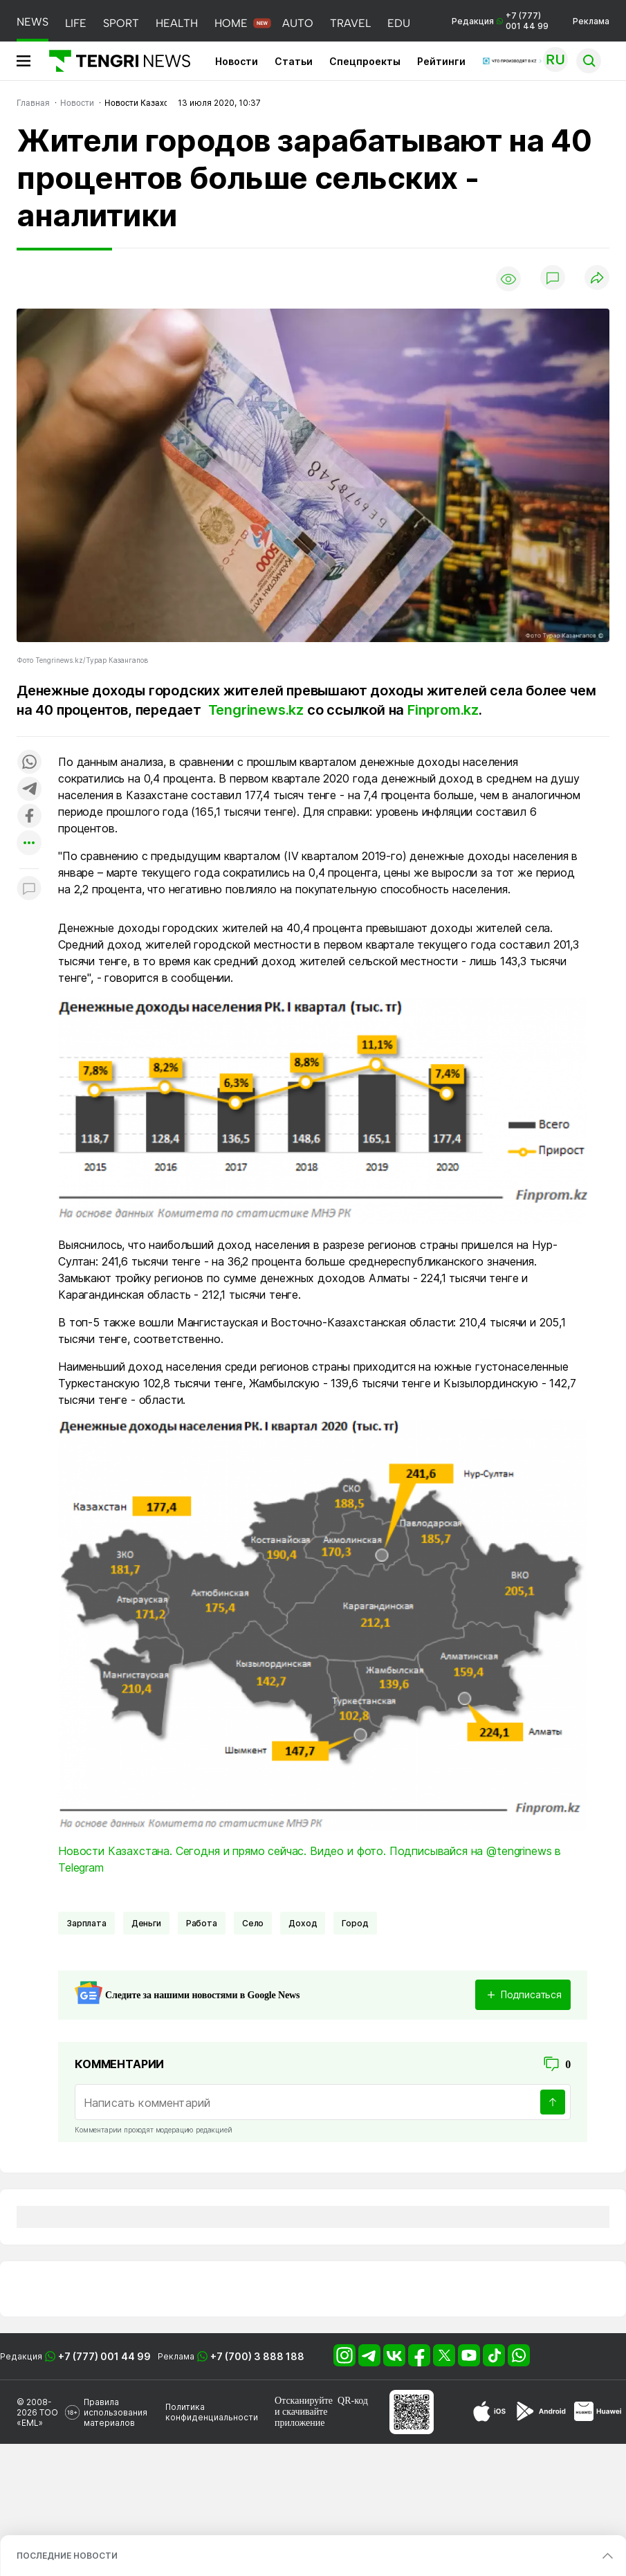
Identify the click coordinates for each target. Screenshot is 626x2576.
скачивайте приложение (301, 2417)
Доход (302, 1923)
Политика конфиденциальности (211, 2412)
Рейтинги (441, 61)
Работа (201, 1923)
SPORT (121, 23)
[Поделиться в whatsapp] (29, 762)
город (355, 1923)
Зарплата (86, 1923)
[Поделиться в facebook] (29, 816)
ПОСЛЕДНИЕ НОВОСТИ (67, 2555)
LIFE (75, 23)
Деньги (146, 1923)
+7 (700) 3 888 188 (257, 2356)
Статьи (294, 61)
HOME (231, 23)
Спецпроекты (365, 61)
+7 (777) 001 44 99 (104, 2356)
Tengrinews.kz (256, 710)
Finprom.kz (443, 710)
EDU (398, 23)
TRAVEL (350, 23)
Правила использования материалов (115, 2412)
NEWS (32, 21)
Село (253, 1923)
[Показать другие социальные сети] (29, 843)
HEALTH (177, 23)
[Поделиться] (596, 278)
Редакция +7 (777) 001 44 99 (500, 20)
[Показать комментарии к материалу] (29, 889)
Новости (236, 61)
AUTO (297, 23)
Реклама (591, 21)
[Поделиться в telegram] (29, 789)
